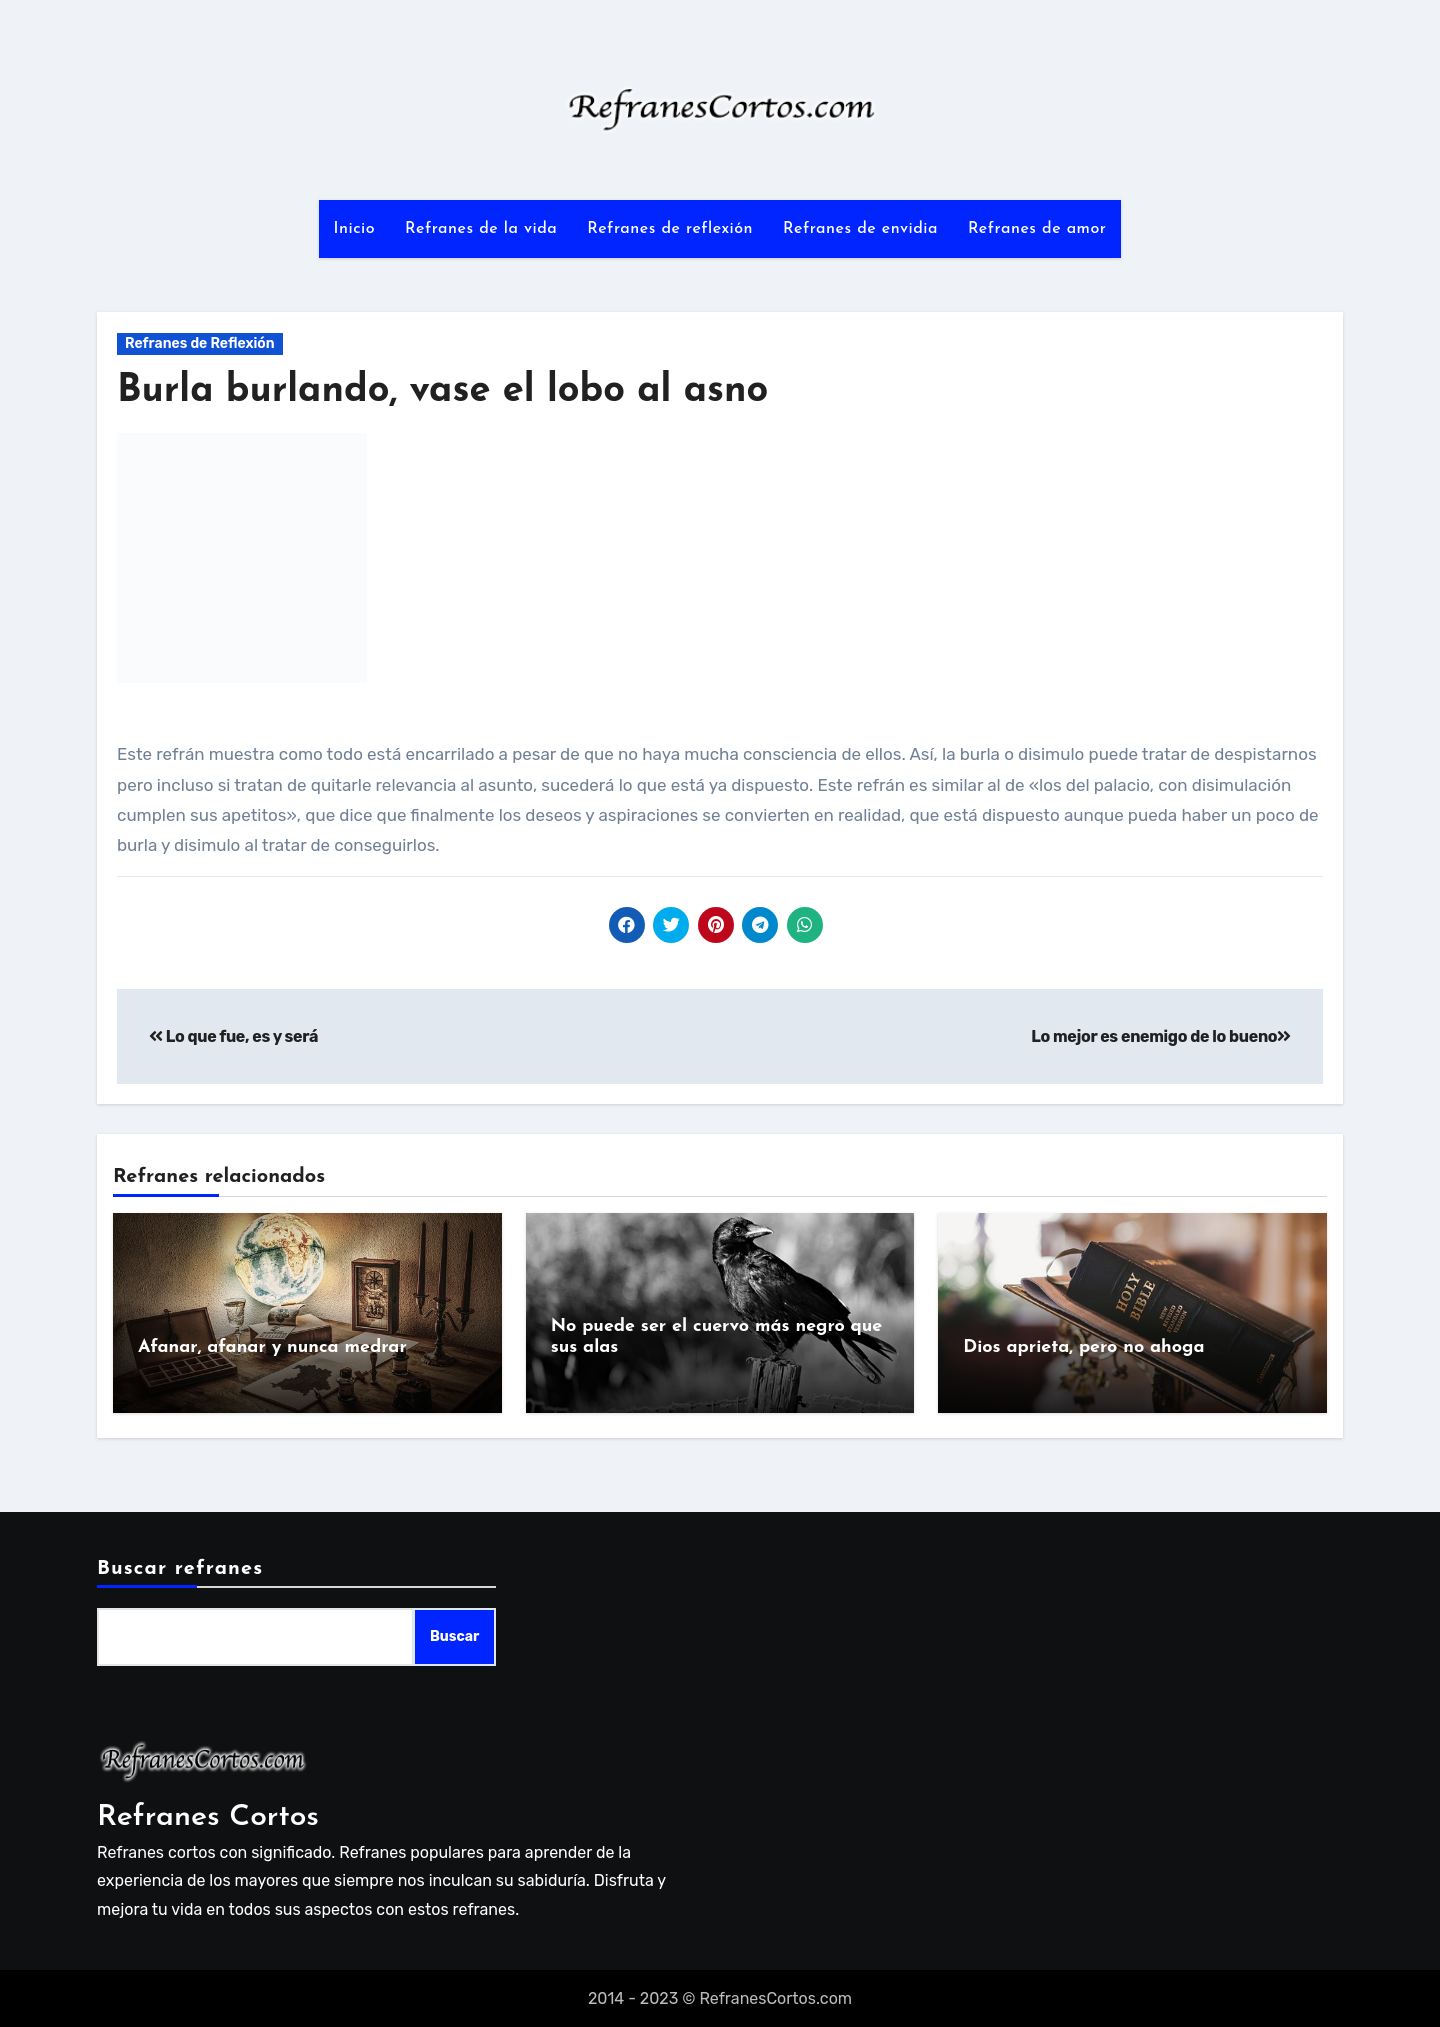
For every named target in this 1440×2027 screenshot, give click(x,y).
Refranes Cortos (208, 1815)
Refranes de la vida (481, 229)
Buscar (454, 1635)
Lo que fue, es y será (233, 1036)
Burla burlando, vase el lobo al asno (442, 391)
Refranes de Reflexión (200, 343)
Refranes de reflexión (670, 229)
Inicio (354, 229)
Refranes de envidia (860, 229)
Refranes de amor (1037, 229)
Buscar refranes (180, 1568)
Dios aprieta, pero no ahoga (1083, 1347)
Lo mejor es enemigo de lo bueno (1161, 1036)
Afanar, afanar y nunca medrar (272, 1347)
